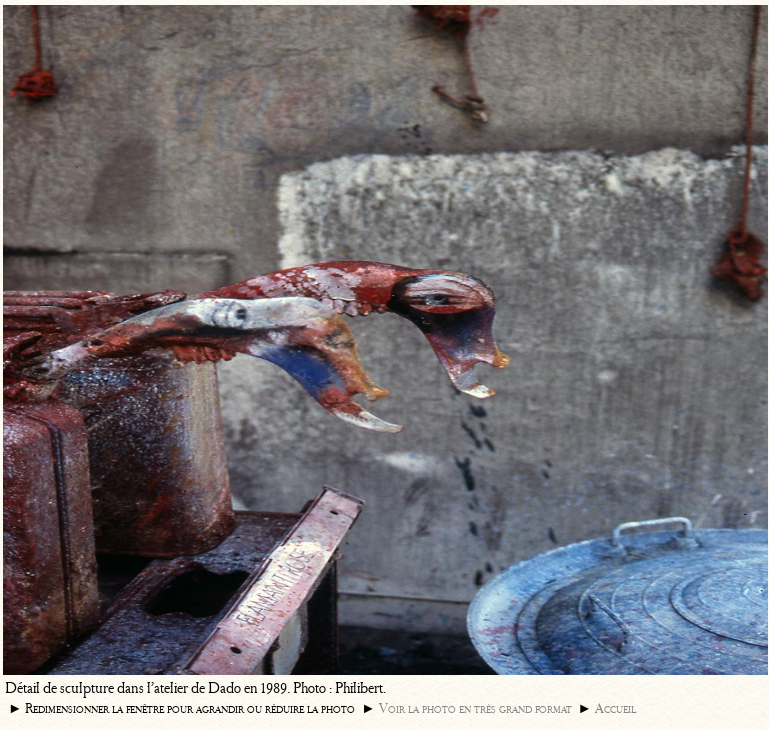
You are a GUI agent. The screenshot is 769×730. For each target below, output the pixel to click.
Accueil (615, 708)
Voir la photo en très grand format (475, 708)
